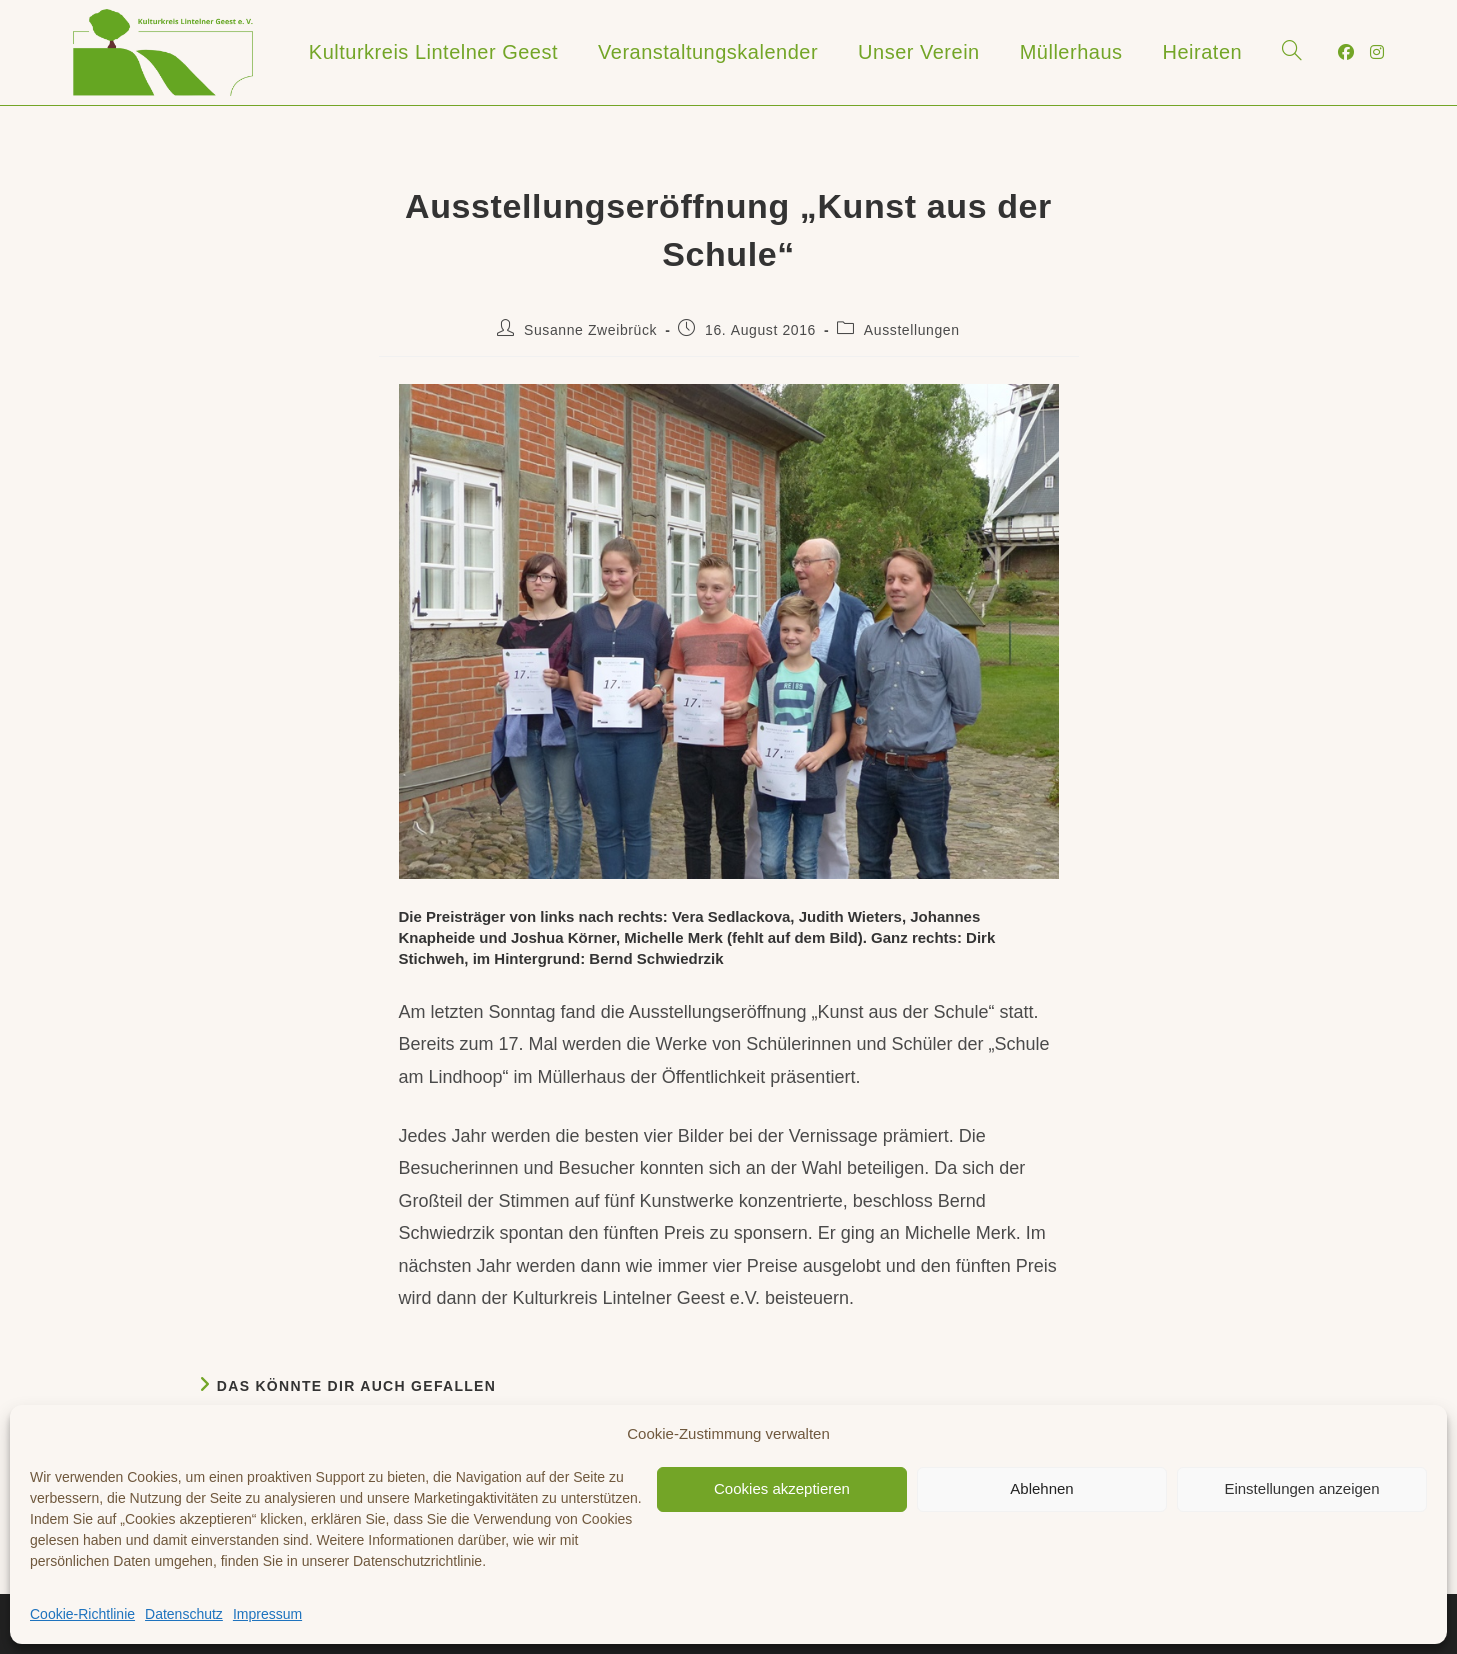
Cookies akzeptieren (782, 1488)
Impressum (267, 1614)
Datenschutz (184, 1614)
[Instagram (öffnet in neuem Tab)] (1377, 52)
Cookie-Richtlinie (82, 1614)
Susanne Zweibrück (590, 330)
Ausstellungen (912, 330)
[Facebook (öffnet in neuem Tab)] (1346, 52)
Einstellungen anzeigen (1301, 1488)
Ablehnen (1041, 1488)
